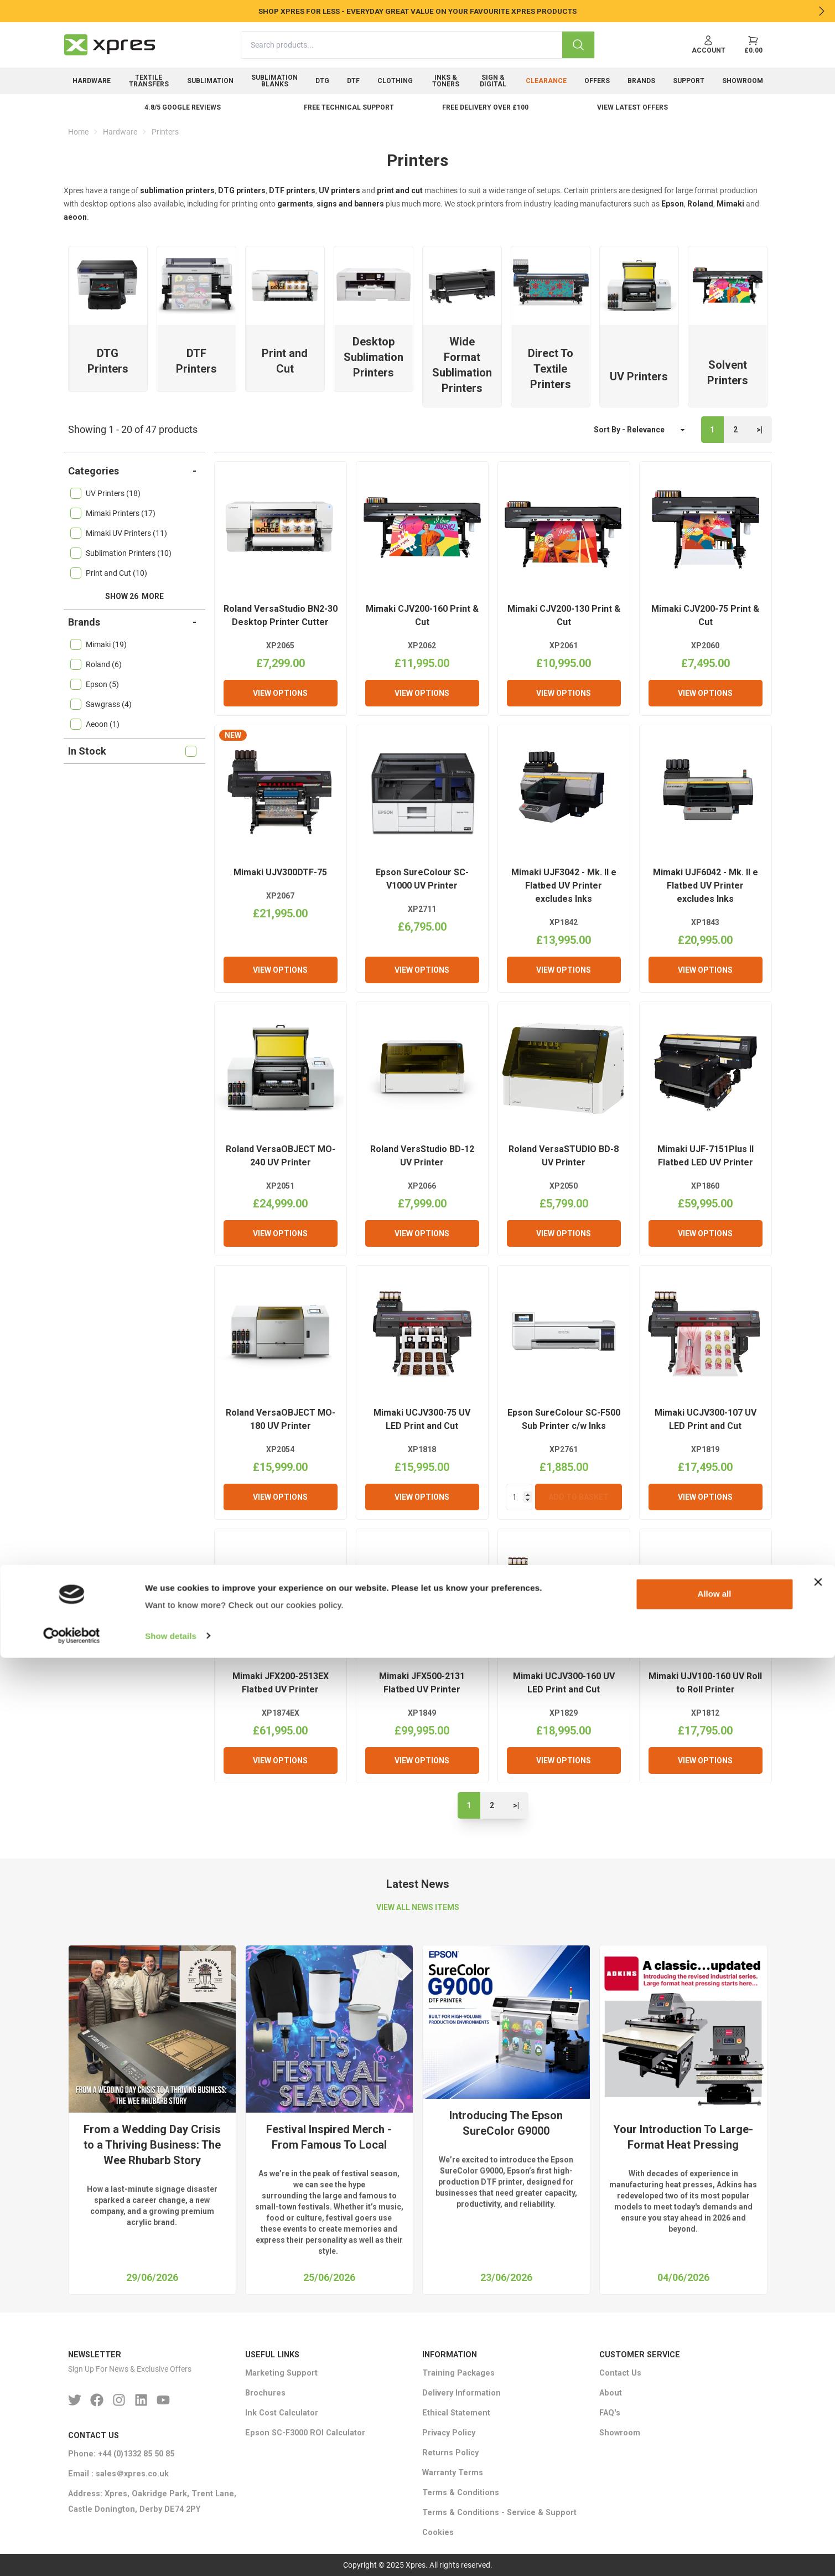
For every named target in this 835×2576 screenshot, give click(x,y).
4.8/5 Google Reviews (182, 107)
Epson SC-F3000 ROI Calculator (305, 2433)
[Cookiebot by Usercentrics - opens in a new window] (71, 2554)
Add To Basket (578, 1497)
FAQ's (609, 2413)
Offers (597, 81)
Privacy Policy (448, 2433)
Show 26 (134, 596)
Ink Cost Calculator (281, 2413)
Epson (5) (94, 684)
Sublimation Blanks (274, 81)
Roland (700, 203)
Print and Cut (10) (108, 573)
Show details (170, 2554)
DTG (322, 81)
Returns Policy (450, 2453)
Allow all (715, 2512)
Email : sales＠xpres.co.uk (118, 2474)
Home (78, 131)
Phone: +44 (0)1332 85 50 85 (121, 2454)
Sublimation (210, 81)
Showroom (742, 81)
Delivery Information (461, 2393)
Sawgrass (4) (101, 704)
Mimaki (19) (98, 644)
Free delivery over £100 (485, 107)
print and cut (400, 190)
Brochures (265, 2393)
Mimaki (730, 203)
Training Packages (458, 2373)
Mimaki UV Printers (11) (118, 533)
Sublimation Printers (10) (121, 553)
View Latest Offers (632, 107)
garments (295, 203)
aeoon (75, 217)
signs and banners (350, 203)
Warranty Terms (452, 2472)
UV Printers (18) (105, 493)
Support (688, 81)
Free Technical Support (349, 107)
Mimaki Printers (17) (112, 513)
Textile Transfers (149, 81)
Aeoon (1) (95, 724)
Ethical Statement (456, 2413)
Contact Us (620, 2373)
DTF (353, 81)
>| (759, 429)
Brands (641, 81)
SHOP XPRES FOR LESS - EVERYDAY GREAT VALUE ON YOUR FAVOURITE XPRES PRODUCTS (417, 11)
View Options (280, 693)
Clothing (395, 81)
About (610, 2393)
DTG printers (242, 190)
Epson (672, 203)
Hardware (91, 81)
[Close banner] (818, 2501)
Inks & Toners (445, 81)
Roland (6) (96, 664)
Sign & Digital (493, 81)
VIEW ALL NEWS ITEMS (417, 1907)
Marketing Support (281, 2373)
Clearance (546, 81)
